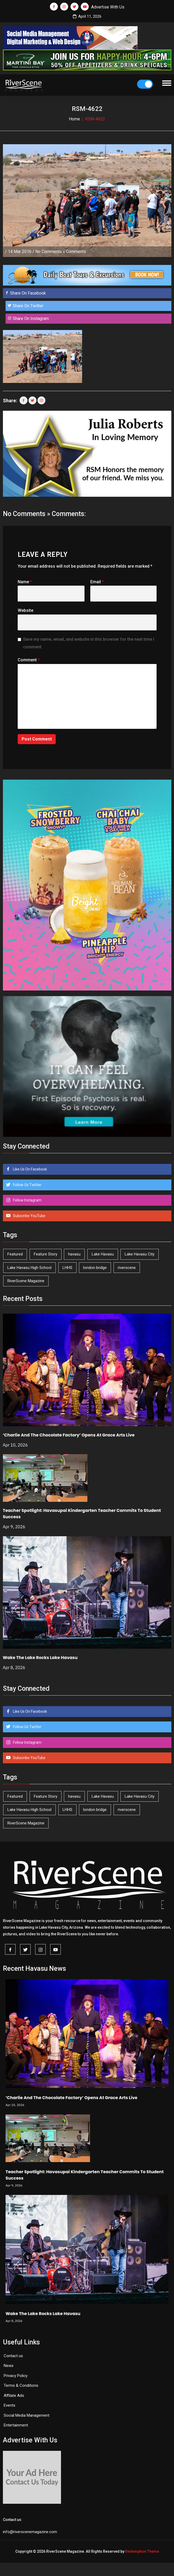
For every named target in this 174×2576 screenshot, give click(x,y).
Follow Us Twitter (26, 1185)
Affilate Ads (14, 2395)
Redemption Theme (142, 2551)
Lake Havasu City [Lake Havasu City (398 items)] (139, 1254)
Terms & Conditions (21, 2385)
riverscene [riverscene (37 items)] (127, 1267)
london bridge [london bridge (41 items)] (95, 1267)
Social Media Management (26, 2415)
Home (74, 118)
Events (9, 2405)
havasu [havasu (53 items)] (74, 1254)
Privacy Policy (15, 2375)
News (8, 2365)
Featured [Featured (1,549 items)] (15, 1254)
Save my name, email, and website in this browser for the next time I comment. (88, 643)
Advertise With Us (107, 7)
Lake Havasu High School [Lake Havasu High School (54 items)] (29, 1267)
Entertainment (16, 2425)
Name (25, 581)
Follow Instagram (26, 1200)
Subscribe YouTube (28, 1216)
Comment (29, 659)
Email (97, 581)
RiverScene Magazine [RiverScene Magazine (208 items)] (25, 1280)
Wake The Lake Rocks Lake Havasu (40, 1658)
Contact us (13, 2355)
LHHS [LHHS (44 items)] (67, 1267)
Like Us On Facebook (29, 1169)
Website (25, 610)
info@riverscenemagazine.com (30, 2531)
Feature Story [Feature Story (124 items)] (45, 1254)
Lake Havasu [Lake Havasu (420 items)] (103, 1254)
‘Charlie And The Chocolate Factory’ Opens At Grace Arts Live (69, 1435)
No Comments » (50, 251)
